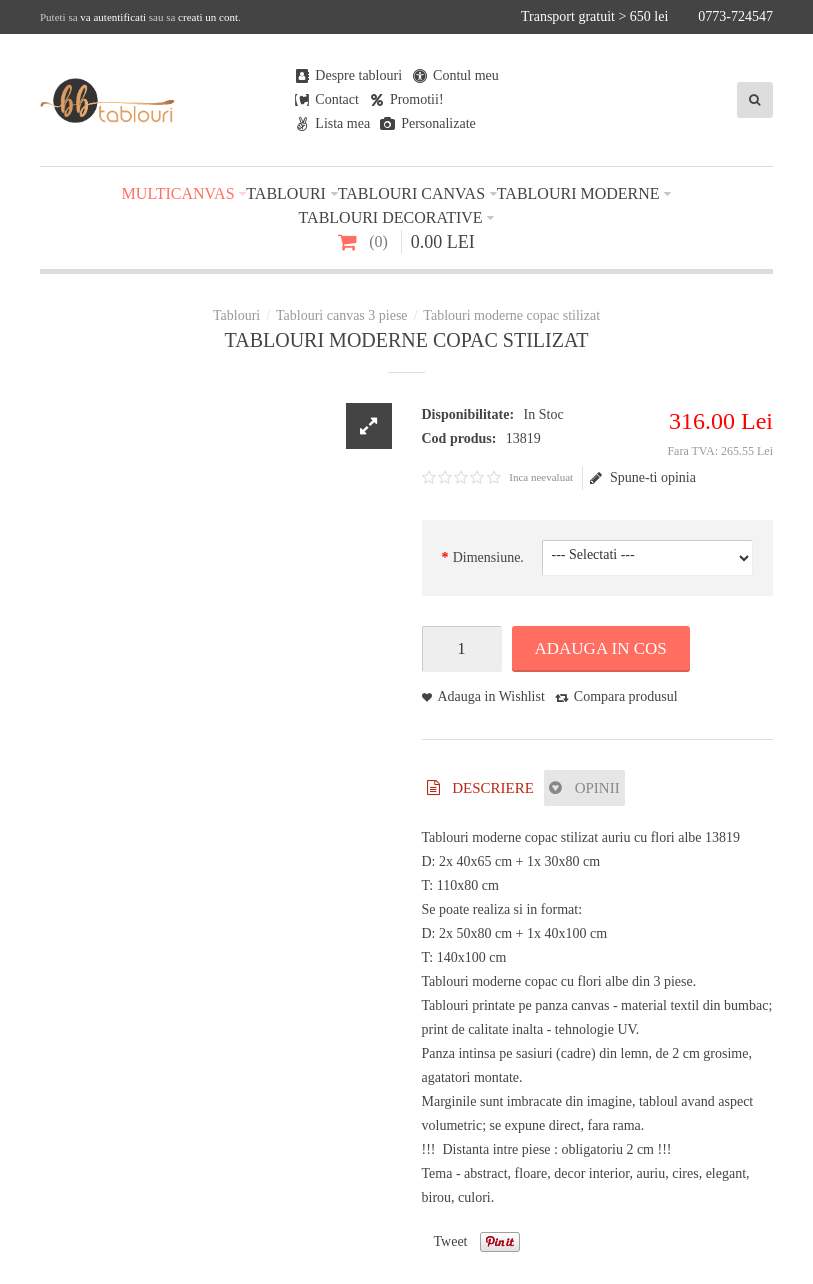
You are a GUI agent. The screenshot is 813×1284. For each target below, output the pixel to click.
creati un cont (208, 17)
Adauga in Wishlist (491, 696)
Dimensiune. (488, 557)
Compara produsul (626, 696)
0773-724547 (735, 16)
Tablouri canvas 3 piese (342, 315)
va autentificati (113, 17)
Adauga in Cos (601, 648)
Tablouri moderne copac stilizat (511, 315)
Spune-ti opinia (643, 478)
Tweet (451, 1241)
